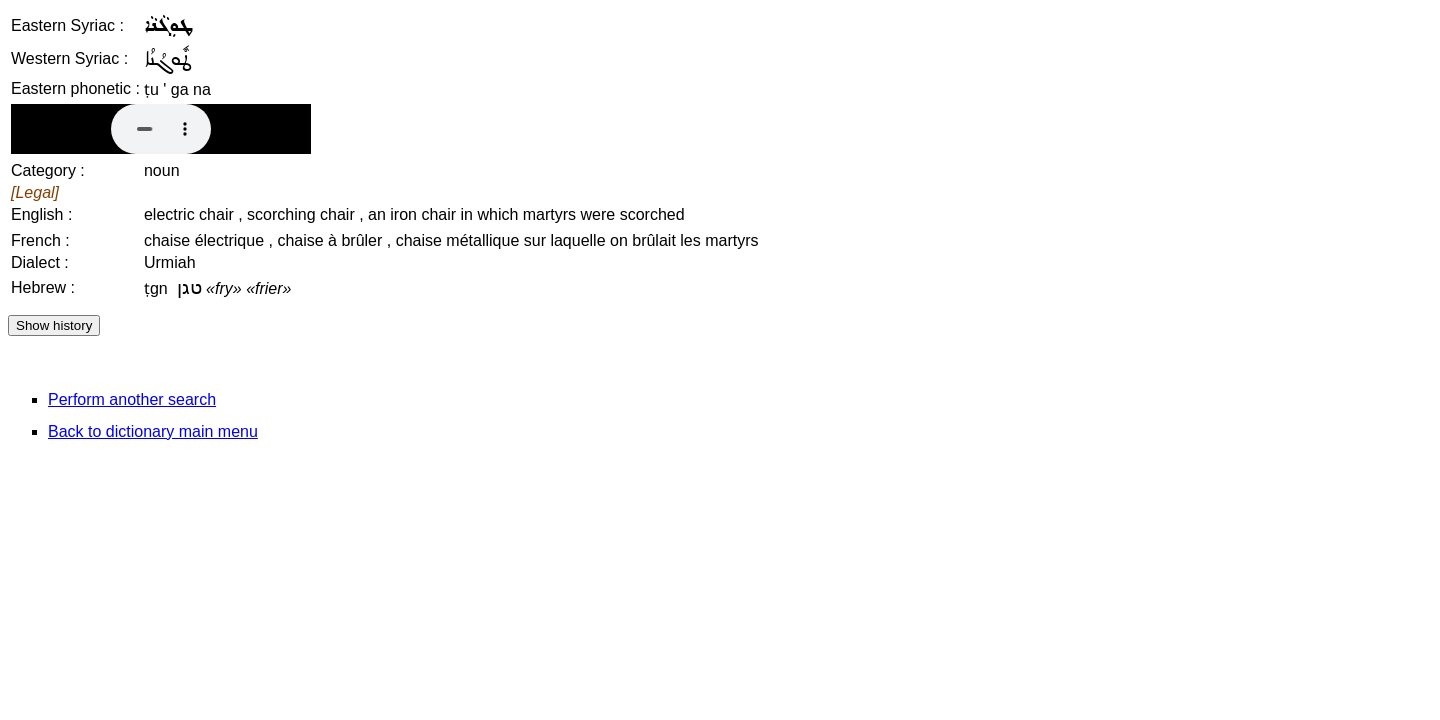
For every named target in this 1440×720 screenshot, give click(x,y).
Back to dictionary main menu (153, 431)
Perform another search (132, 399)
